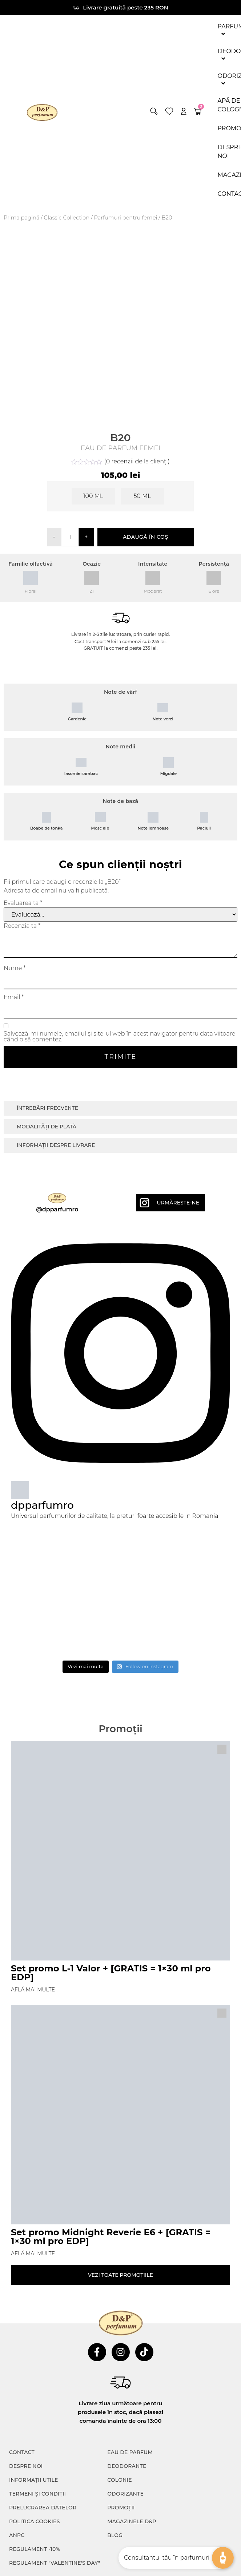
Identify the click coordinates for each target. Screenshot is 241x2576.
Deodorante (126, 2466)
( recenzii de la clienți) (137, 461)
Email (14, 997)
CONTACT (22, 2452)
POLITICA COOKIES (34, 2521)
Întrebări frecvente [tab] (47, 1108)
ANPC (17, 2535)
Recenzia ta (22, 926)
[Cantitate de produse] (70, 537)
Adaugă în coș (145, 537)
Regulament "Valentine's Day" (54, 2563)
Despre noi (26, 2466)
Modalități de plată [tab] (46, 1126)
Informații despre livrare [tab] (56, 1145)
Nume (14, 968)
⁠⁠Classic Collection (66, 217)
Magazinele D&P (131, 2521)
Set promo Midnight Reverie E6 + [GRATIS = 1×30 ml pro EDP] (110, 2236)
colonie (119, 2480)
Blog (114, 2535)
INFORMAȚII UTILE (33, 2480)
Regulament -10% (34, 2549)
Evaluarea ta (23, 903)
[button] (154, 111)
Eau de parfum (130, 2452)
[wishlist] (169, 111)
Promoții (120, 2507)
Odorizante (125, 2493)
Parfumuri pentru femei (125, 217)
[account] (183, 111)
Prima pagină (22, 217)
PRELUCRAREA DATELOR (42, 2507)
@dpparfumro (57, 1209)
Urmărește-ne (178, 1202)
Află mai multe (33, 1989)
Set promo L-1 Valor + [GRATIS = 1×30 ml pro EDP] (111, 1972)
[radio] (93, 496)
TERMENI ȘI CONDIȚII (37, 2493)
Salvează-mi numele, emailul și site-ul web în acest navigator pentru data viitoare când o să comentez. (119, 1036)
